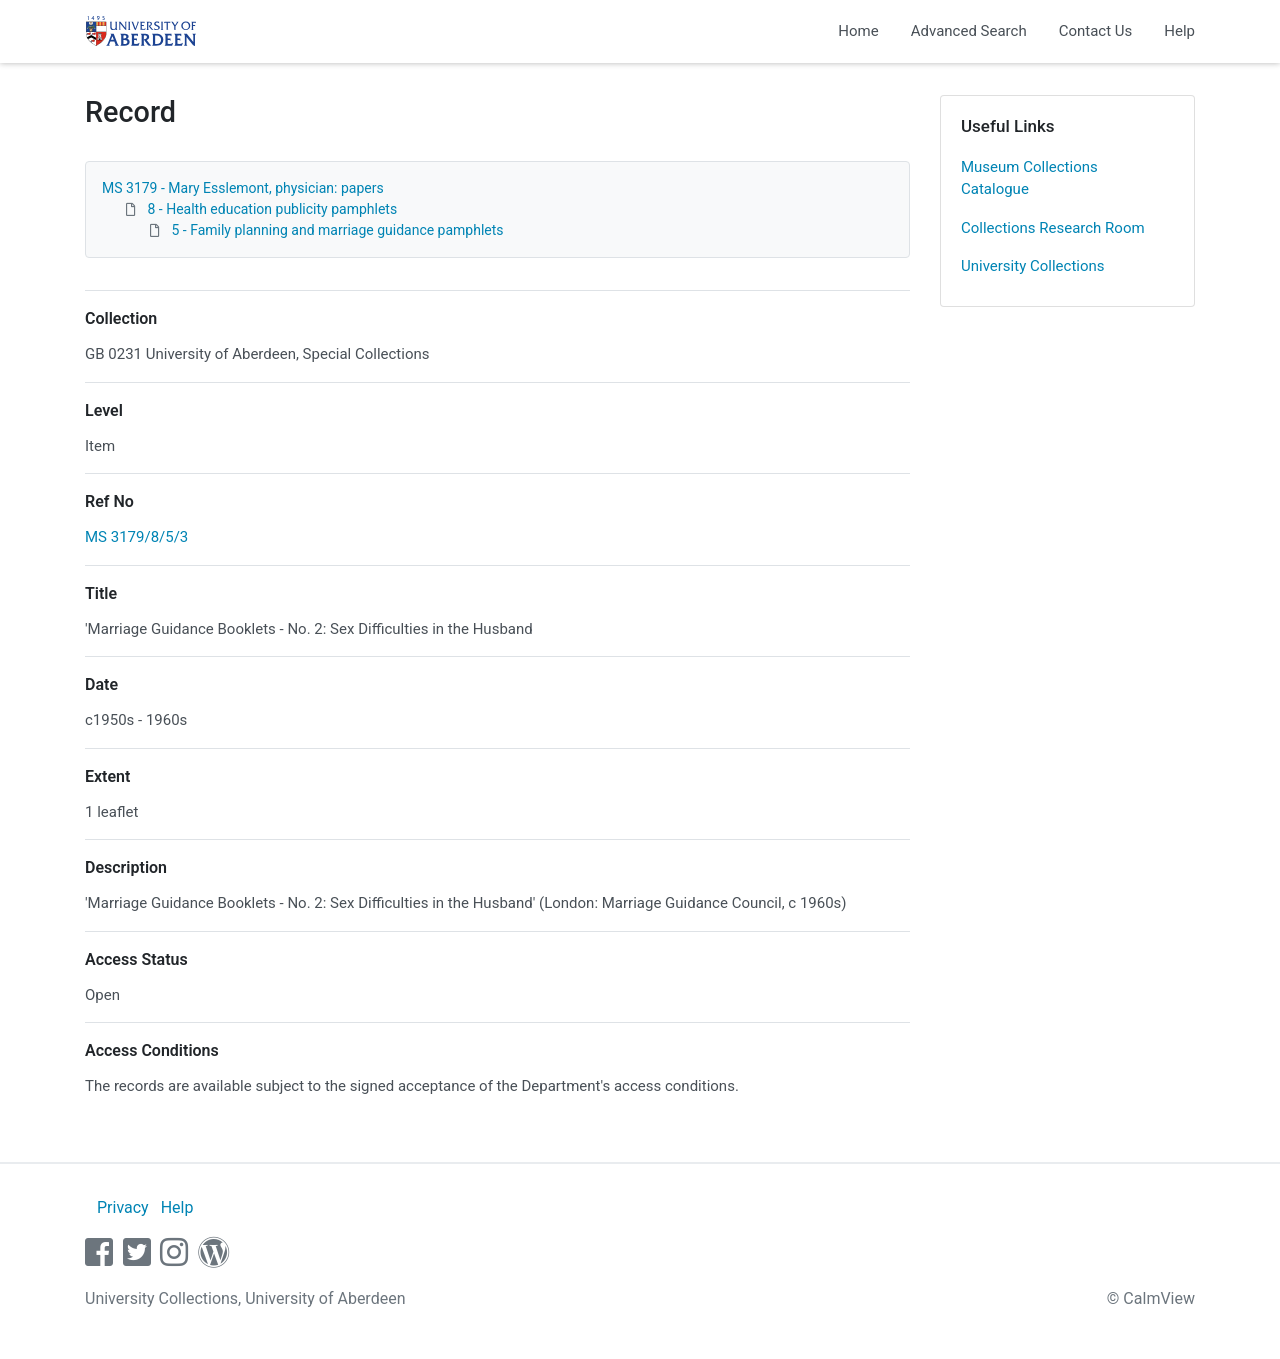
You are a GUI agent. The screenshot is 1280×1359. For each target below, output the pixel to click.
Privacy (123, 1207)
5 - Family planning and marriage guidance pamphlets (337, 230)
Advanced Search (969, 31)
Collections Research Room (1053, 228)
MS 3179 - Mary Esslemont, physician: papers (243, 188)
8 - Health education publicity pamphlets (272, 209)
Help (1179, 31)
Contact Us (1096, 31)
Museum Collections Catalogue (1029, 178)
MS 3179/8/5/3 (136, 537)
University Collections (1033, 266)
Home (858, 31)
